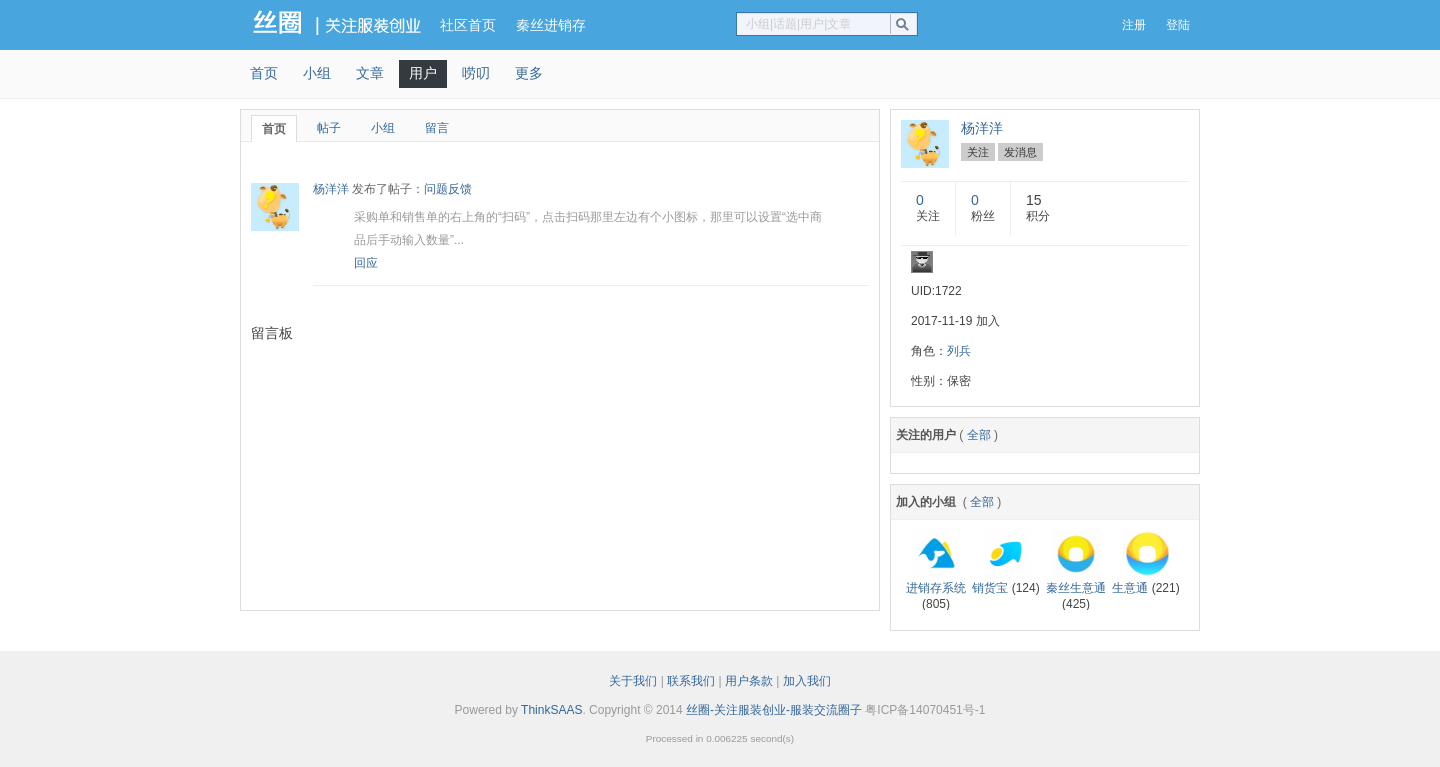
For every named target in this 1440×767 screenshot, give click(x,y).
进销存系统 (936, 588)
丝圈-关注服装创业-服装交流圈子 (774, 710)
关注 (978, 152)
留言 (437, 128)
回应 (366, 263)
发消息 (1020, 152)
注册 (1134, 25)
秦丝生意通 (1076, 588)
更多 (529, 73)
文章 (370, 73)
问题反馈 (448, 189)
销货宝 (990, 588)
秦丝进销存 (551, 25)
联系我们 (691, 681)
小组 (317, 73)
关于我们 (633, 681)
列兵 (959, 351)
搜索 (906, 24)
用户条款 (749, 681)
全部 (979, 435)
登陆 (1178, 25)
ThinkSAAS (551, 710)
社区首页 (468, 25)
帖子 (329, 128)
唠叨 (476, 73)
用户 (423, 73)
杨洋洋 (331, 189)
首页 (264, 73)
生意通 (1130, 588)
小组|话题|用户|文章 (798, 24)
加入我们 (807, 681)
